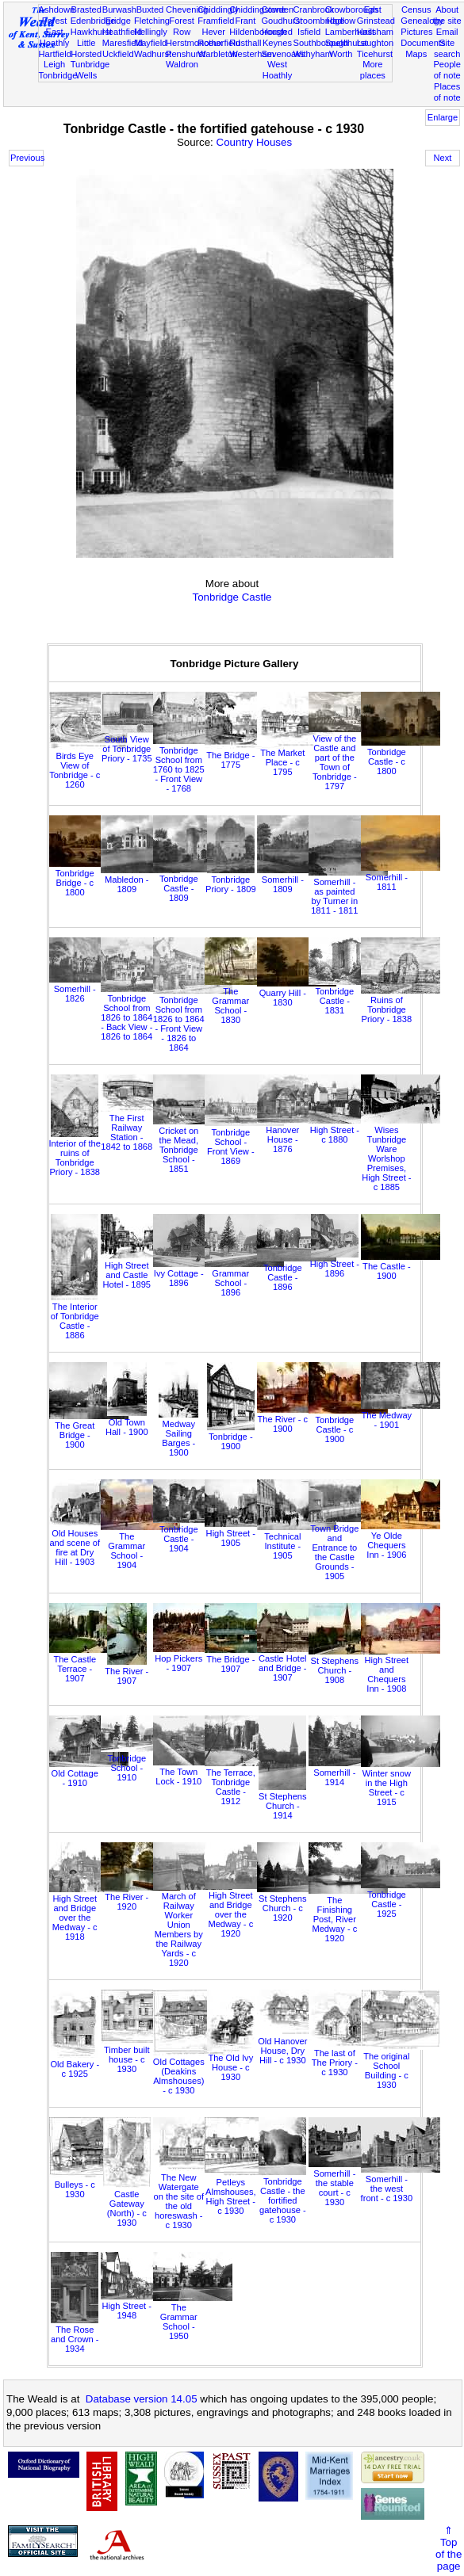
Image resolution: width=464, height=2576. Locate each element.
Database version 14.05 (141, 2399)
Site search (447, 48)
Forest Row (181, 26)
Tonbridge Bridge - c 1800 (88, 878)
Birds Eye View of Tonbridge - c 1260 (88, 765)
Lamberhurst (349, 31)
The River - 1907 (126, 1671)
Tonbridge (58, 75)
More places (372, 69)
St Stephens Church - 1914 (283, 1801)
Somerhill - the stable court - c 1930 (348, 2183)
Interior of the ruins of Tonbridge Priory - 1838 (75, 1153)
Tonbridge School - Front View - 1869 (244, 1142)
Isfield (308, 31)
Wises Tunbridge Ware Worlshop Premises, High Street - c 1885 (400, 1154)
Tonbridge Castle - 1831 (348, 996)
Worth (340, 54)
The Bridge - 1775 (244, 755)
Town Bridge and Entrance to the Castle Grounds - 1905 (348, 1547)
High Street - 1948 (140, 2306)
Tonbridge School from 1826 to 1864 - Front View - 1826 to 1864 (192, 1019)
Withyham (312, 54)
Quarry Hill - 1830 (296, 993)
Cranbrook (314, 9)
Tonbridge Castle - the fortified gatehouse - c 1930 (282, 2195)
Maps (416, 54)
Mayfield (150, 43)
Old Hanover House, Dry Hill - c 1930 (296, 2046)
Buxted (150, 9)
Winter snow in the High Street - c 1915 (400, 1783)
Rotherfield (218, 43)
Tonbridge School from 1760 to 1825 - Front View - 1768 (192, 764)
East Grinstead (376, 15)
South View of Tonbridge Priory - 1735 (140, 744)
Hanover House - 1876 (296, 1135)
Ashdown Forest (57, 15)
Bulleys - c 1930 (88, 2184)
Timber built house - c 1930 (140, 2055)
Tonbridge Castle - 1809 (192, 883)
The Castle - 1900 (400, 1266)
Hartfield (55, 54)
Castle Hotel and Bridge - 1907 (296, 1663)
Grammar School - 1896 (244, 1278)
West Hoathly (278, 69)
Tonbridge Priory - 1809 (230, 879)
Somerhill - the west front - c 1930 (400, 2184)
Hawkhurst (91, 31)
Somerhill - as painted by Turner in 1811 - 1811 (348, 891)
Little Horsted (86, 48)
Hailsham (375, 31)
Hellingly (150, 31)
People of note (447, 69)
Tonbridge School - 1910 (140, 1763)
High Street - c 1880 (348, 1130)
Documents (423, 43)
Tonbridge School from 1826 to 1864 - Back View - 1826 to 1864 (140, 1012)
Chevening (187, 9)
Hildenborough (257, 31)
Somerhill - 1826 (88, 989)
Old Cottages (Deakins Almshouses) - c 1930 (192, 2071)
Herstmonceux (194, 43)
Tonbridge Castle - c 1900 (348, 1425)
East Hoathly (55, 37)
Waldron (182, 64)
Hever (213, 31)
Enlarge (443, 117)
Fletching (152, 20)
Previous (27, 157)
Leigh (54, 64)
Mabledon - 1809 (140, 879)
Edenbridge (93, 20)
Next (443, 157)
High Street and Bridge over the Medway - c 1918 (88, 1912)
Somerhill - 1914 (348, 1772)
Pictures (416, 31)
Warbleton (217, 54)
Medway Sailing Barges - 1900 (178, 1433)
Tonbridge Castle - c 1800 (400, 757)
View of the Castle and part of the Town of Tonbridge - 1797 (348, 757)
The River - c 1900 (296, 1419)
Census (416, 9)
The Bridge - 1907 (244, 1659)
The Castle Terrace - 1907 (88, 1664)
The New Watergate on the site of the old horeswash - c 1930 (192, 2196)
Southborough (321, 43)
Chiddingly (218, 9)
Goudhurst (281, 20)
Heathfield (122, 31)
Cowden (277, 9)
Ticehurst (375, 54)
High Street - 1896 (334, 1264)
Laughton (375, 43)
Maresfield (122, 43)
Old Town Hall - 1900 (126, 1422)
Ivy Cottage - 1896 (192, 1273)
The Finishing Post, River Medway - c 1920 (348, 1914)
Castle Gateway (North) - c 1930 (127, 2203)
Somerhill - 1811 (400, 877)
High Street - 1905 (244, 1533)
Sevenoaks (283, 54)
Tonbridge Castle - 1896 (296, 1273)
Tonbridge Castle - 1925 (400, 1899)
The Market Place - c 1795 (296, 757)
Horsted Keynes (277, 37)
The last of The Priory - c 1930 (348, 2058)
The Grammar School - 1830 (244, 1001)
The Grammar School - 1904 (140, 1546)
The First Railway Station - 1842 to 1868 (140, 1127)
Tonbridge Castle (231, 597)
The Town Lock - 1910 (192, 1771)
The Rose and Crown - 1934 (75, 2334)
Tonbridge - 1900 (231, 1436)
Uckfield (118, 54)
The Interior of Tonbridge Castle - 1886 (75, 1316)
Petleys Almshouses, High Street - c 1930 (244, 2191)
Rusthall (245, 43)
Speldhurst (346, 43)
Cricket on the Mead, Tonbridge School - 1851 (192, 1145)
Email (447, 31)
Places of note (447, 92)
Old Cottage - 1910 (88, 1773)
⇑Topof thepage (448, 2548)
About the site (447, 15)
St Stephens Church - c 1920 (296, 1903)
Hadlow (340, 20)
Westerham (251, 54)
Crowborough (351, 9)
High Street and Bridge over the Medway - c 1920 (244, 1909)
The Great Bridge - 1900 (88, 1430)
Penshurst (185, 54)
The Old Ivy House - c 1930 (231, 2063)
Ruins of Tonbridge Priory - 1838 (400, 1005)
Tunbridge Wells (90, 69)
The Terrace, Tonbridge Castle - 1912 (244, 1782)
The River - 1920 (140, 1897)
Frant (245, 20)
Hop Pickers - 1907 (192, 1658)
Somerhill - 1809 (296, 879)
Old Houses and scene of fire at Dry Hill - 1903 (88, 1543)
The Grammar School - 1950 (192, 2317)
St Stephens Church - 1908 (348, 1666)
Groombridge (319, 20)
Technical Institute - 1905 (296, 1541)
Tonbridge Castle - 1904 (192, 1534)
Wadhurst (152, 54)
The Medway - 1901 (400, 1415)
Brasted (86, 9)
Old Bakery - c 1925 (74, 2064)
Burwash (119, 9)
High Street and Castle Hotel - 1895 (140, 1270)
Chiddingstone (257, 9)
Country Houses (255, 142)
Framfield (215, 20)
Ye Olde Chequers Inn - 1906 (400, 1540)
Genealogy (422, 20)
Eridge (118, 20)
